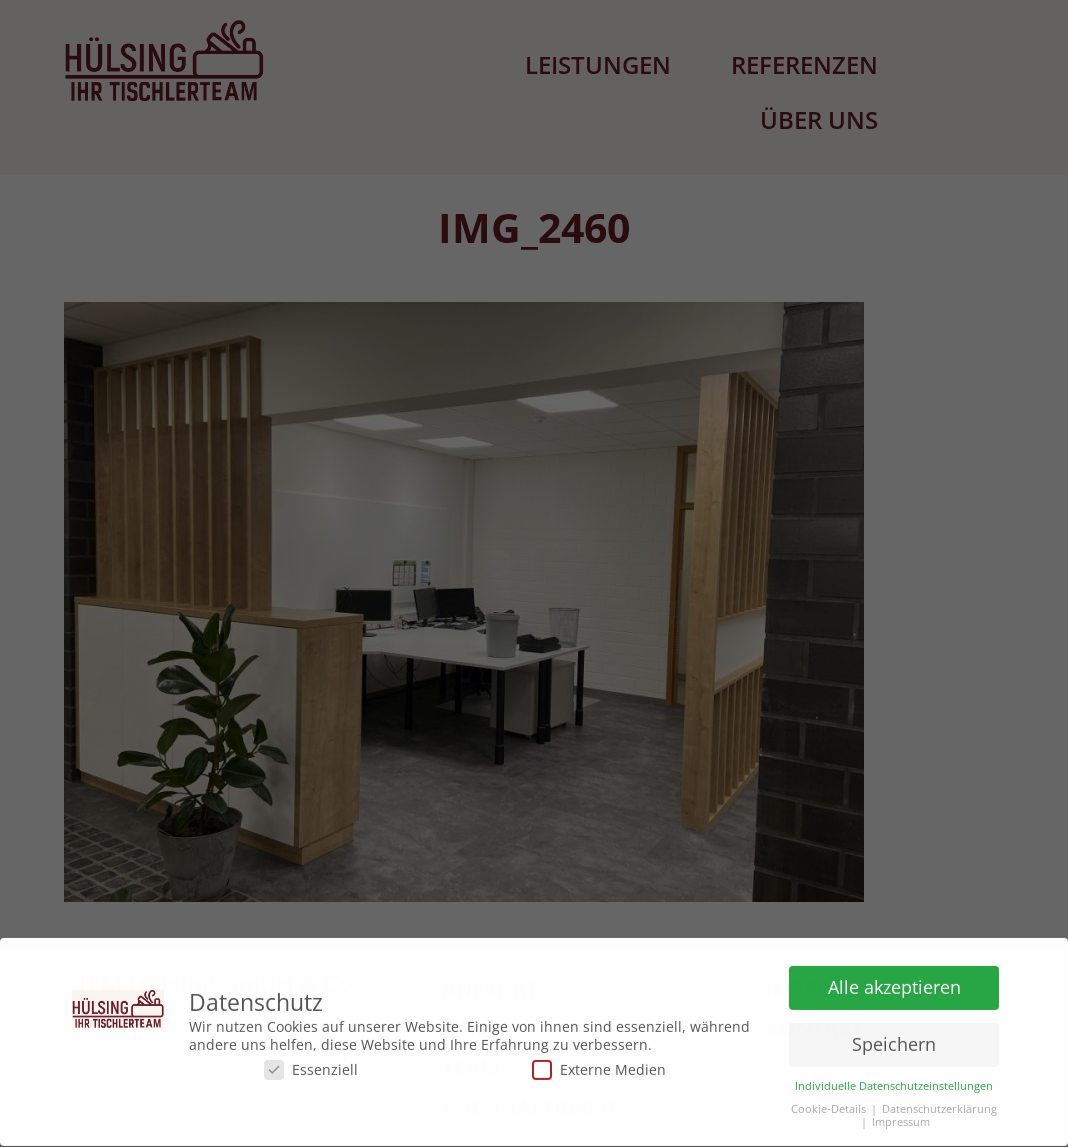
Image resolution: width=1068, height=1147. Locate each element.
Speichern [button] (894, 1039)
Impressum (901, 1117)
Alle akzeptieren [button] (894, 982)
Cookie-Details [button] (828, 1104)
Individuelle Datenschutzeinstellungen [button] (894, 1081)
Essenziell (311, 1064)
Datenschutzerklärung (939, 1104)
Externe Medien (599, 1064)
